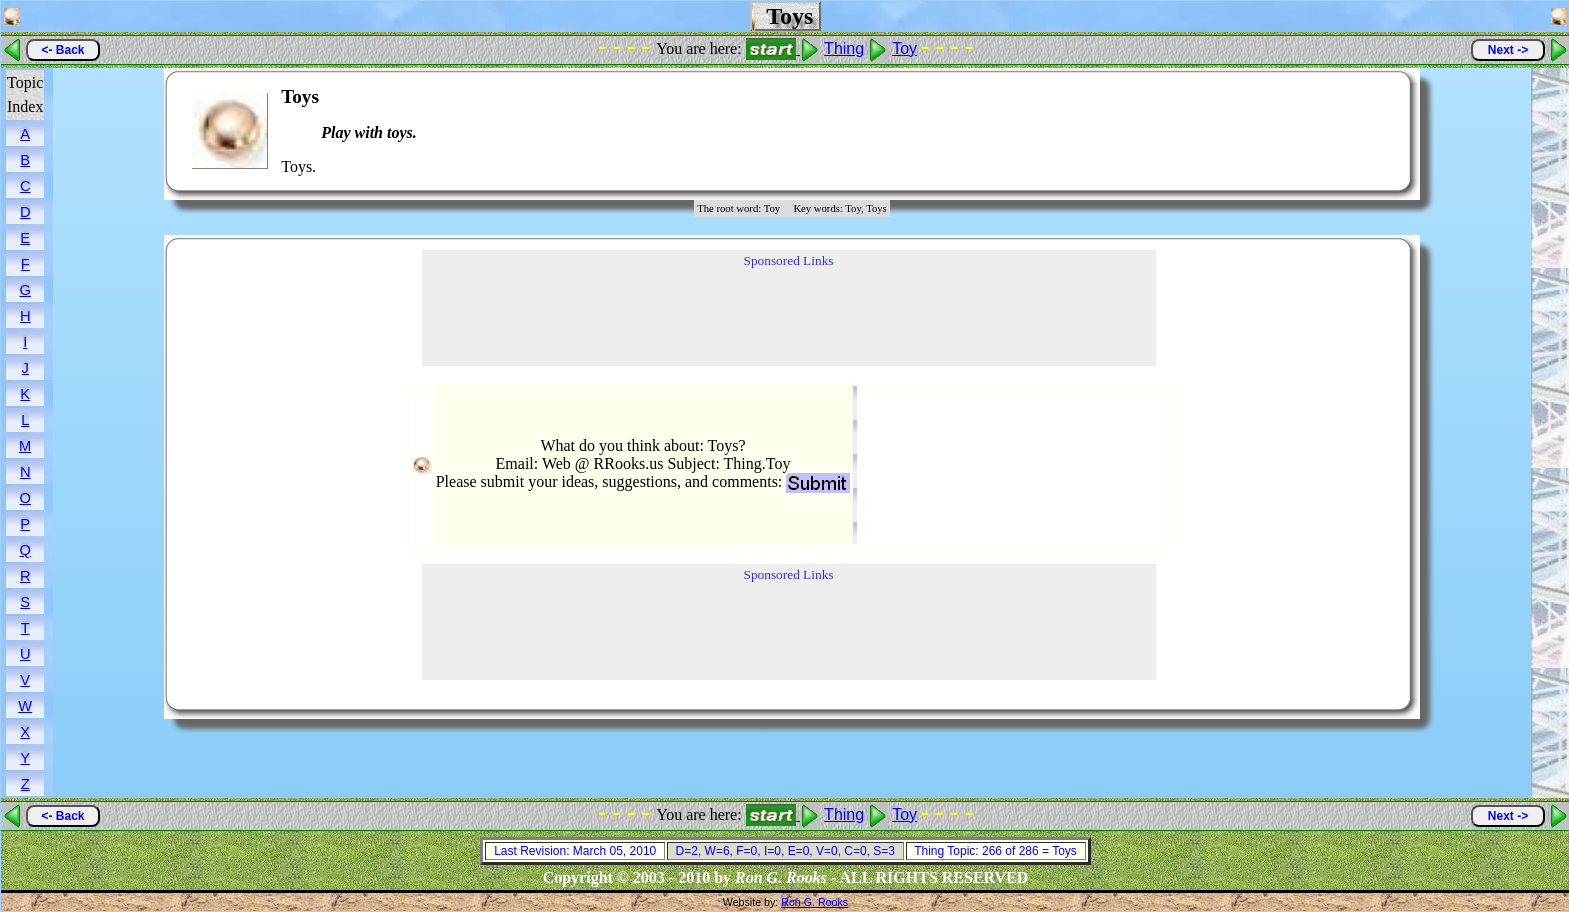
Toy (904, 48)
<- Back (62, 50)
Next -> (1508, 50)
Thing (844, 48)
